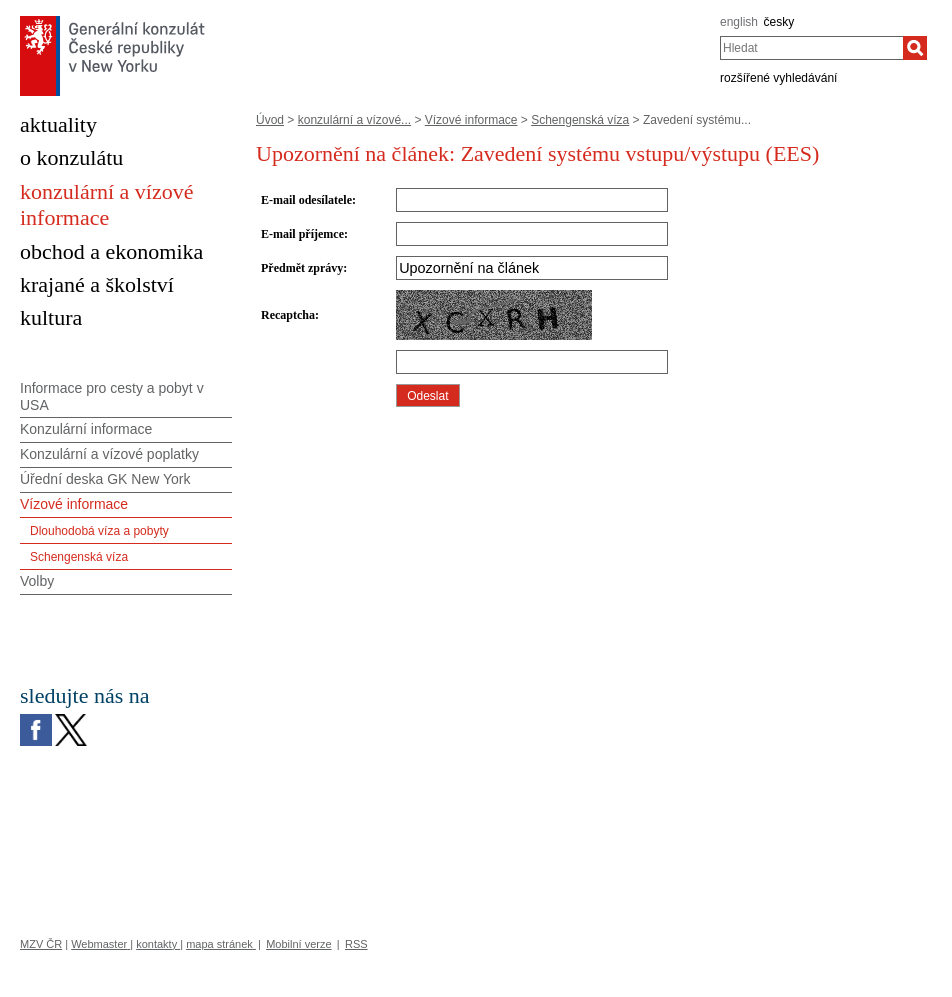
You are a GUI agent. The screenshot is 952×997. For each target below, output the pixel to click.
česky (779, 22)
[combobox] (811, 48)
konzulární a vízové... (354, 120)
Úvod (270, 120)
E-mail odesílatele (306, 200)
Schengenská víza (580, 120)
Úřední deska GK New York (105, 479)
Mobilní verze (298, 944)
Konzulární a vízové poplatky (109, 454)
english (739, 22)
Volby (37, 581)
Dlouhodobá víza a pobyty (99, 531)
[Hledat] (915, 48)
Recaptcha (288, 315)
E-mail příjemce (302, 234)
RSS (356, 944)
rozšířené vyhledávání (778, 78)
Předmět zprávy (302, 268)
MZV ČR (41, 944)
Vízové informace (471, 120)
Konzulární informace (86, 429)
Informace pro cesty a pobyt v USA (112, 396)
